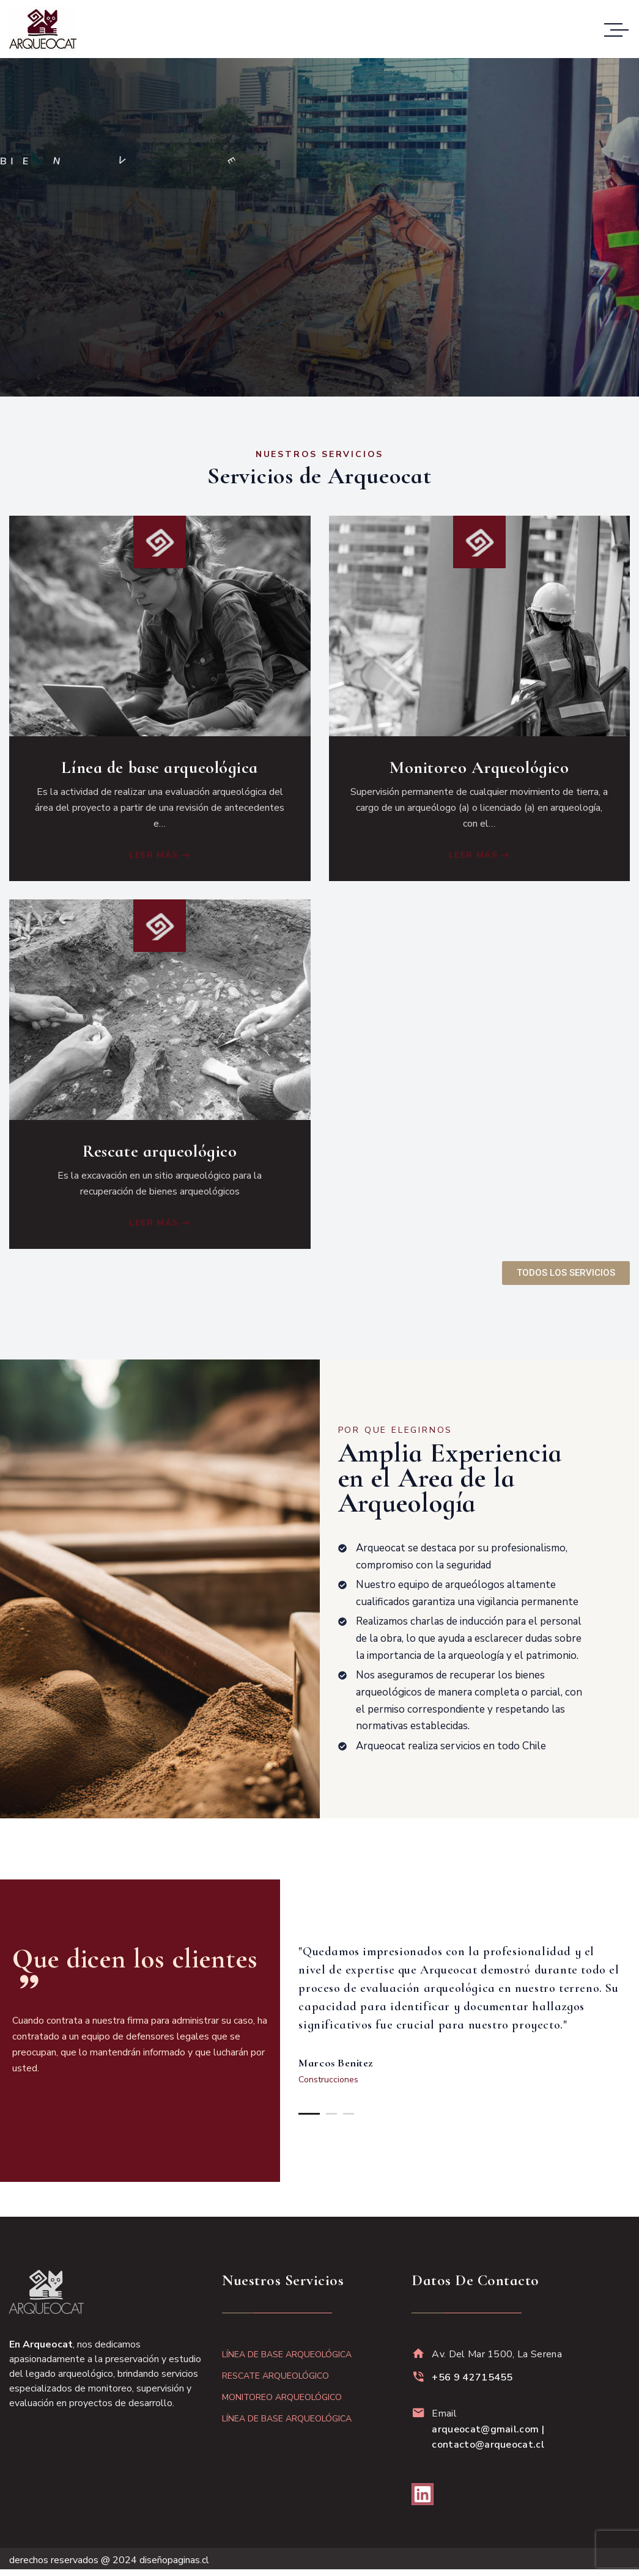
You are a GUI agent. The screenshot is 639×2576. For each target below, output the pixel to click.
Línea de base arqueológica (159, 767)
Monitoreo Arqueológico (479, 767)
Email (488, 2429)
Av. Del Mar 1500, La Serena (497, 2354)
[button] (309, 2113)
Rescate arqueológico (160, 1148)
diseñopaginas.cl (174, 2560)
